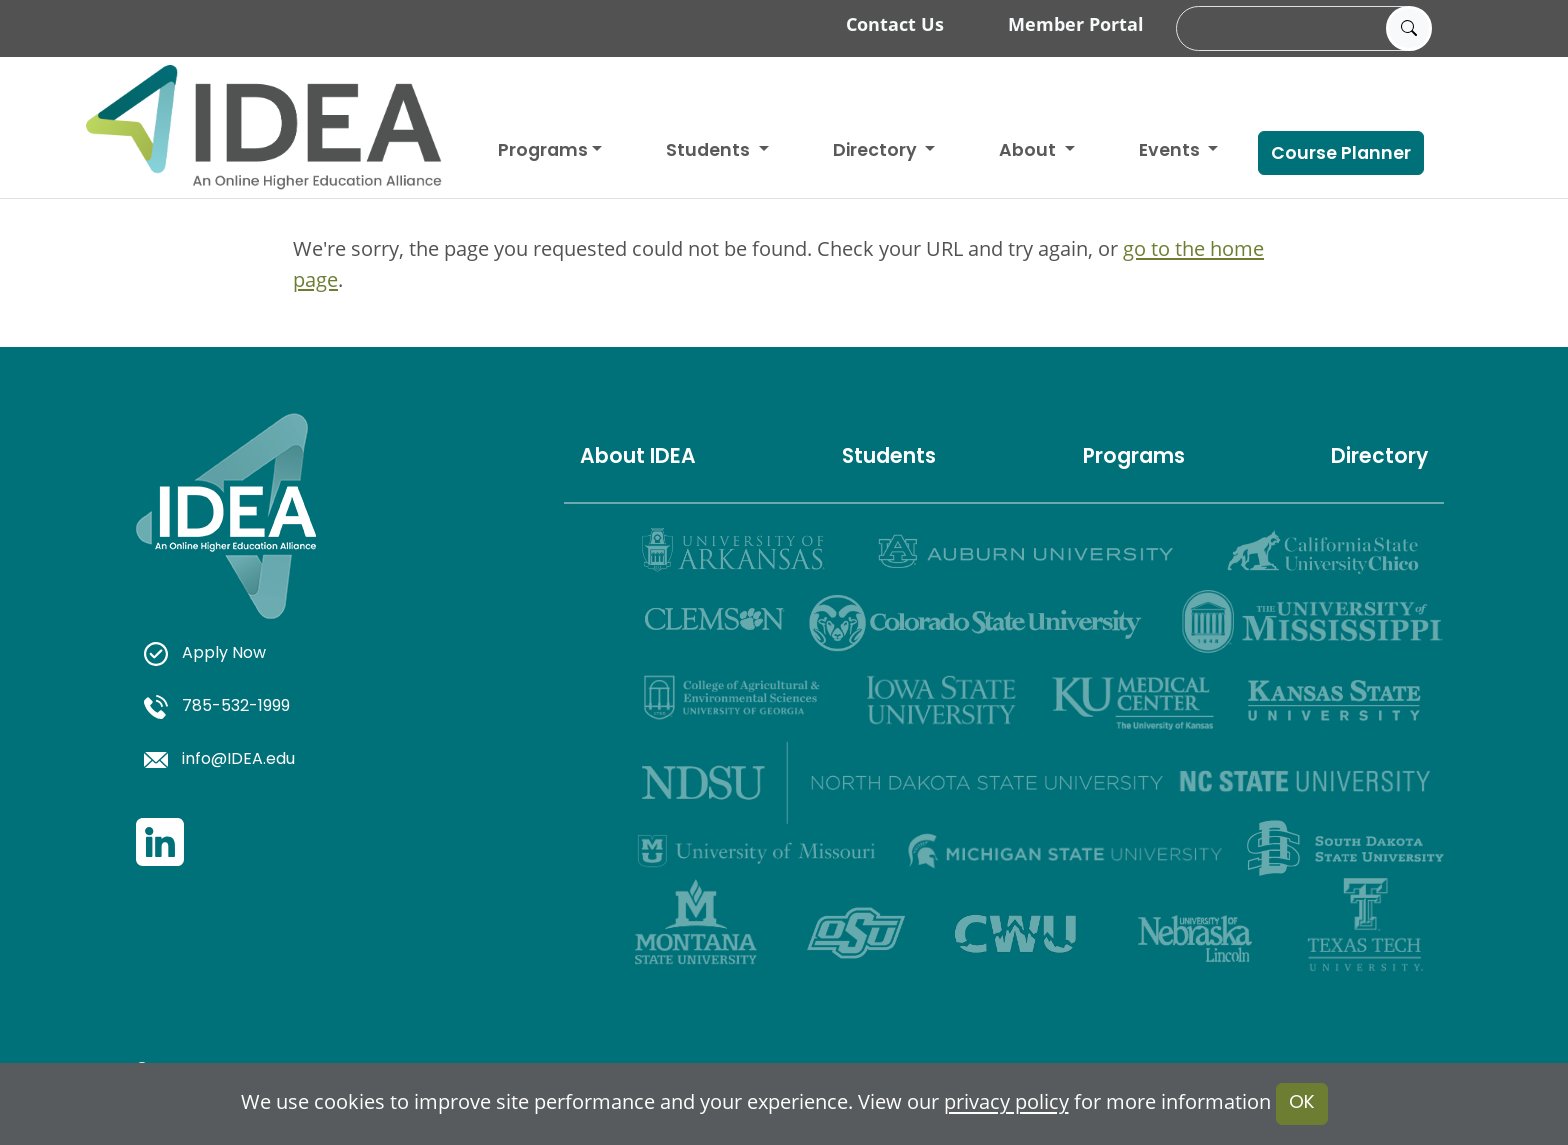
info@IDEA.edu (219, 760)
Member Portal (1076, 24)
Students (710, 151)
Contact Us (895, 24)
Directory (1379, 458)
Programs (543, 151)
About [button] (1029, 151)
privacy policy (1006, 1102)
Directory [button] (877, 151)
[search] (1301, 29)
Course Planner (1341, 154)
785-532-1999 (217, 707)
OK (1302, 1103)
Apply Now (205, 654)
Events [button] (1171, 151)
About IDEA (638, 458)
